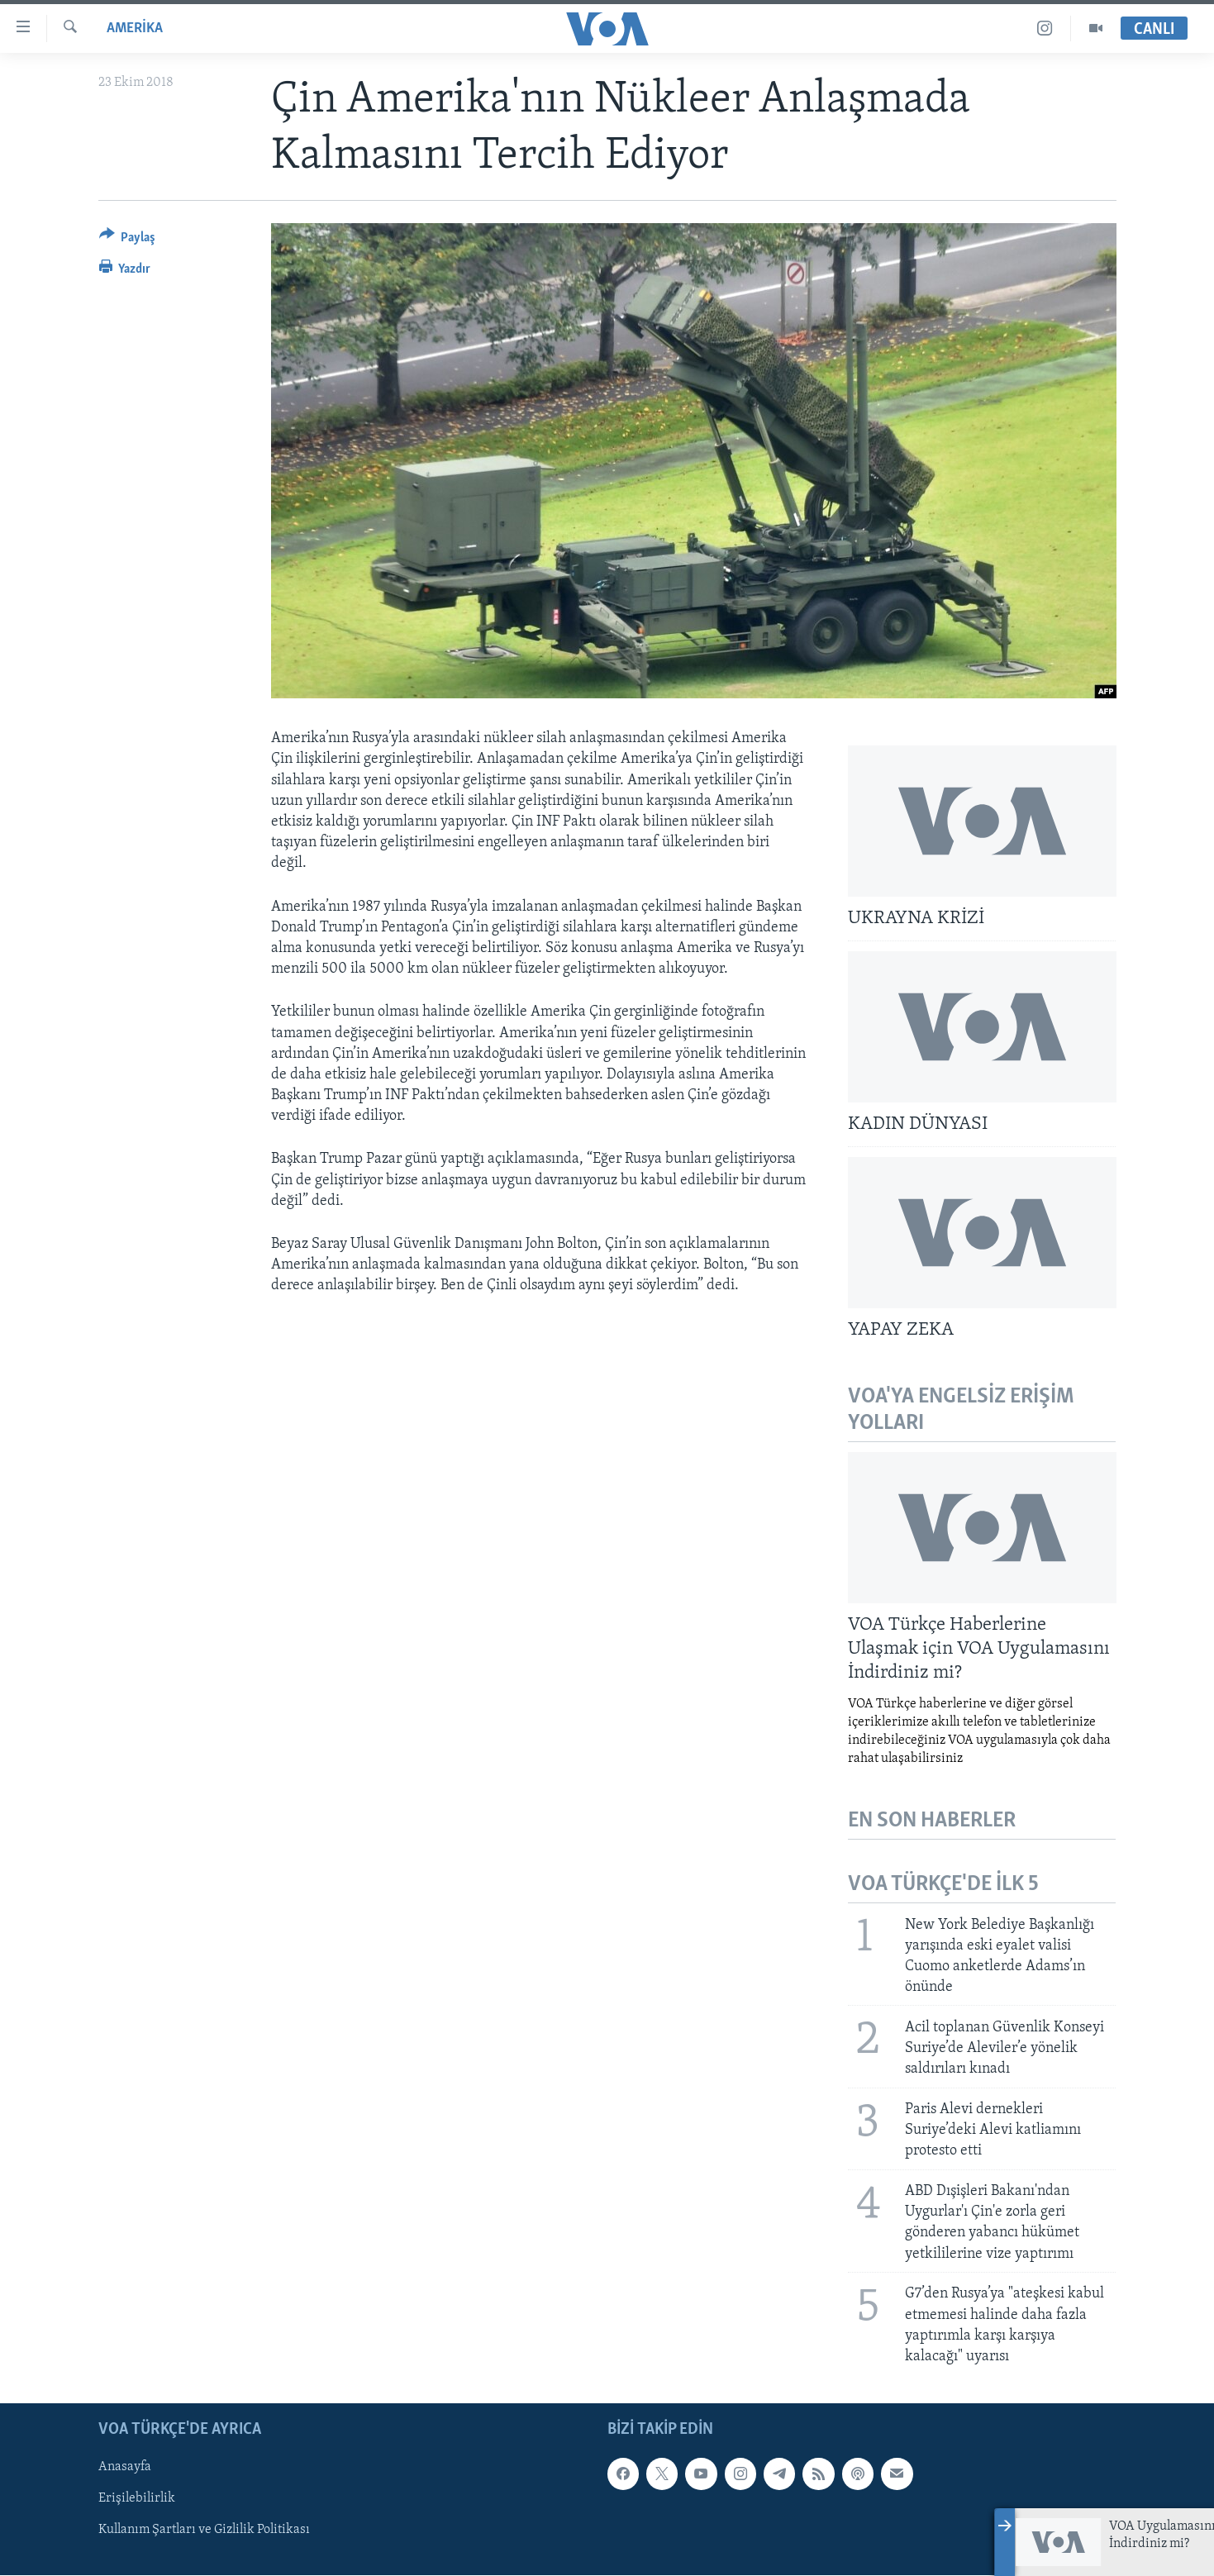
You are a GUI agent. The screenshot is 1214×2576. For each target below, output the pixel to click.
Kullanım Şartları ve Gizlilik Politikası (204, 2530)
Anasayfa (124, 2467)
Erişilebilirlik (136, 2499)
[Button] (127, 240)
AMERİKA (135, 28)
